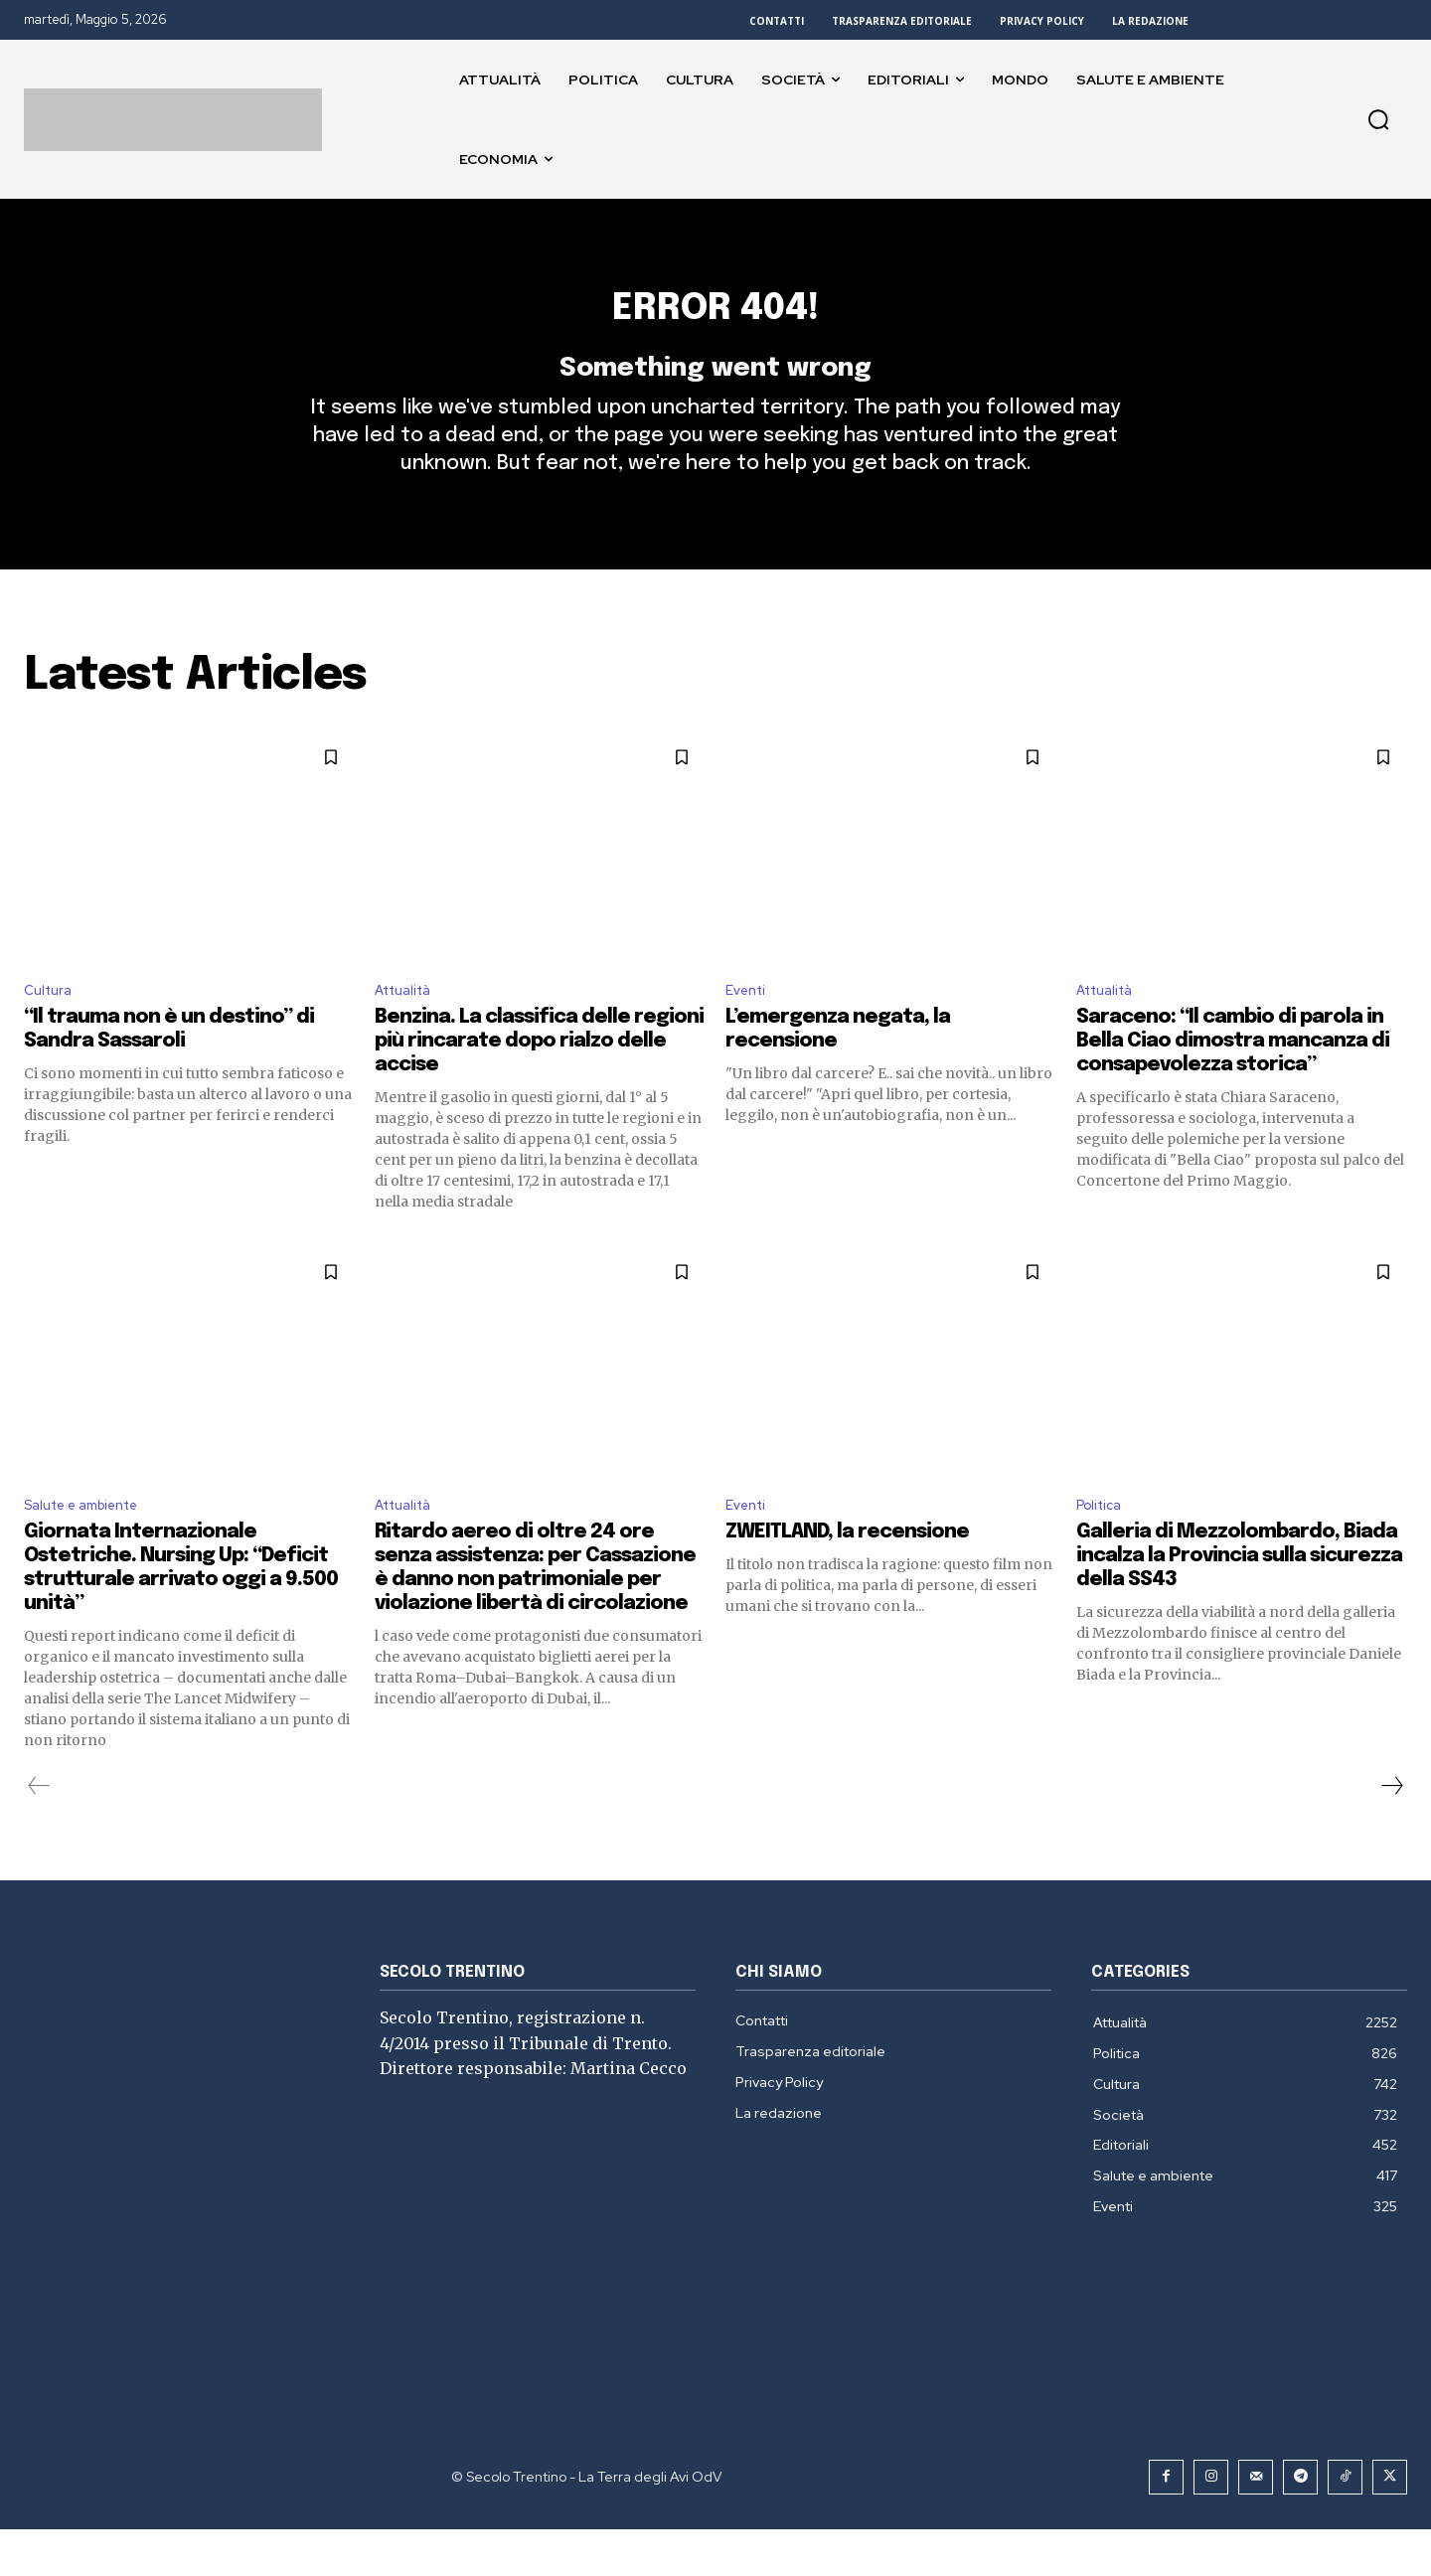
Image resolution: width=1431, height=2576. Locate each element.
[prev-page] (39, 1833)
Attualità (408, 1031)
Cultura (51, 1031)
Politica (1102, 1550)
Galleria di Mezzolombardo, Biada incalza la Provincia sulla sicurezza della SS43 (1239, 1602)
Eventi (748, 1031)
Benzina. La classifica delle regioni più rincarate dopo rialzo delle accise (539, 1083)
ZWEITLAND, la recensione (847, 1578)
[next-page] (1391, 1833)
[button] (1378, 119)
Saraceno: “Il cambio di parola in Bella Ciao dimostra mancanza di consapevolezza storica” (1232, 1083)
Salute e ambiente (92, 1550)
